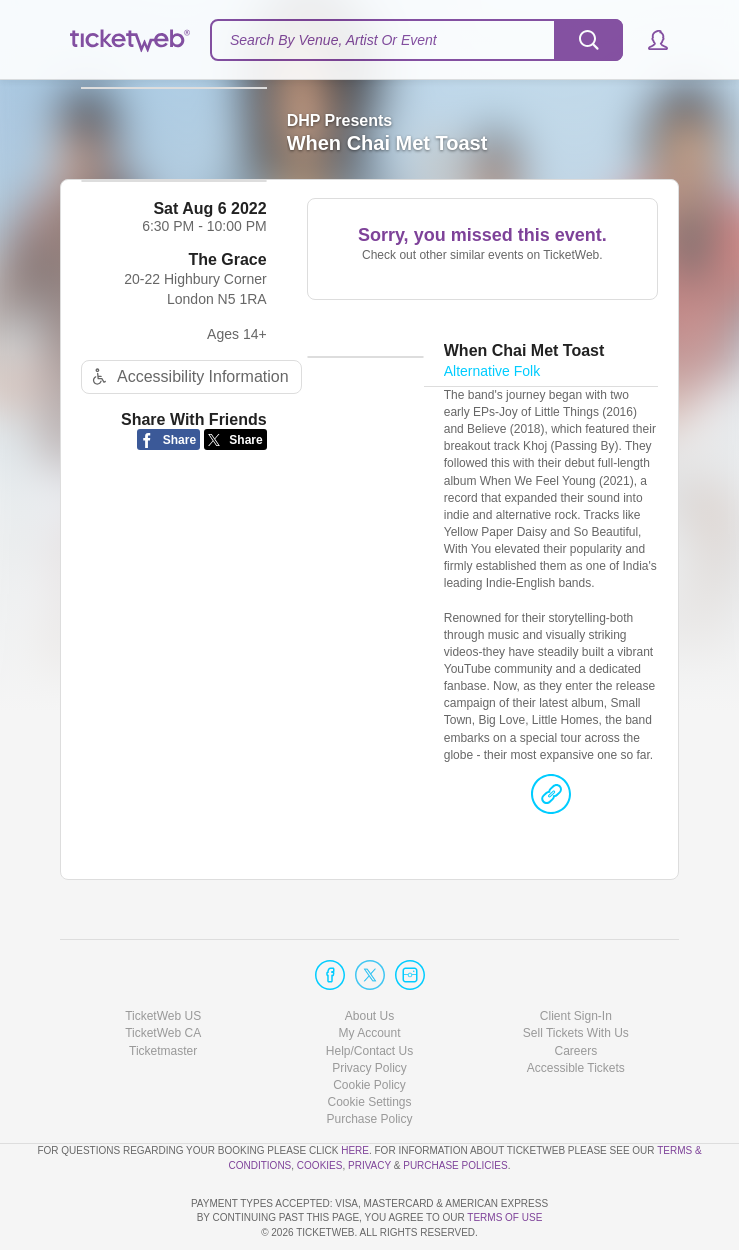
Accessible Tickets (576, 1011)
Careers (575, 993)
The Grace (227, 289)
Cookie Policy (369, 1028)
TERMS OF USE (504, 1217)
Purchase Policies (455, 1107)
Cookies (320, 1107)
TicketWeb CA (163, 976)
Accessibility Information (188, 406)
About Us (369, 959)
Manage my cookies (369, 1045)
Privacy (369, 1107)
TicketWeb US (163, 959)
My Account (369, 976)
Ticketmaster (163, 993)
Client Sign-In (576, 959)
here (355, 1093)
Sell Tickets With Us (576, 976)
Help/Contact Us (369, 993)
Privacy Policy (369, 1011)
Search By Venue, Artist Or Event (333, 40)
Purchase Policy (369, 1062)
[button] (648, 40)
